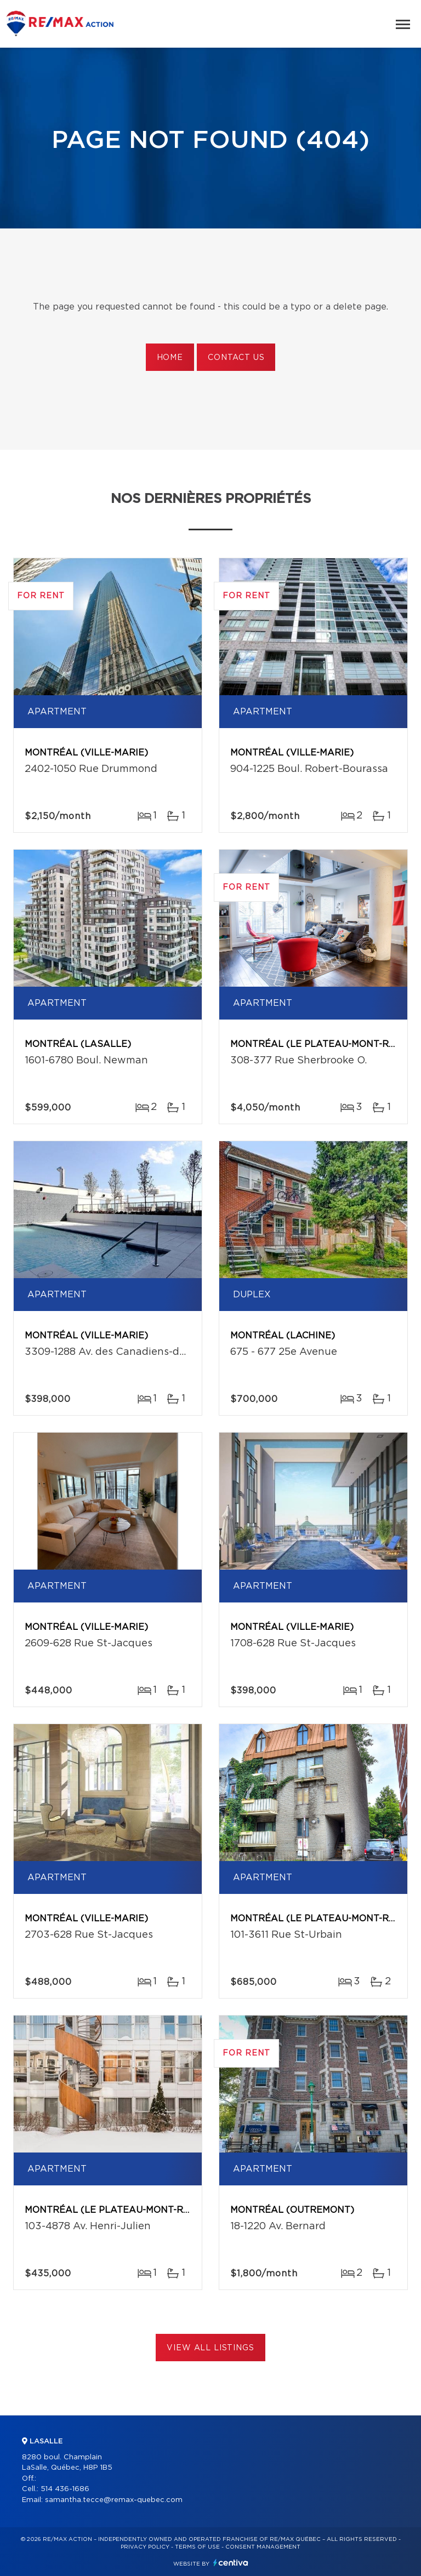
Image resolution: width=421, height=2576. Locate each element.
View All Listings (210, 2348)
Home (170, 358)
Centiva (230, 2562)
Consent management (262, 2547)
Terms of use (197, 2547)
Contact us (236, 358)
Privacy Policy (145, 2547)
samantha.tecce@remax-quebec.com (114, 2500)
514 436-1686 (65, 2489)
